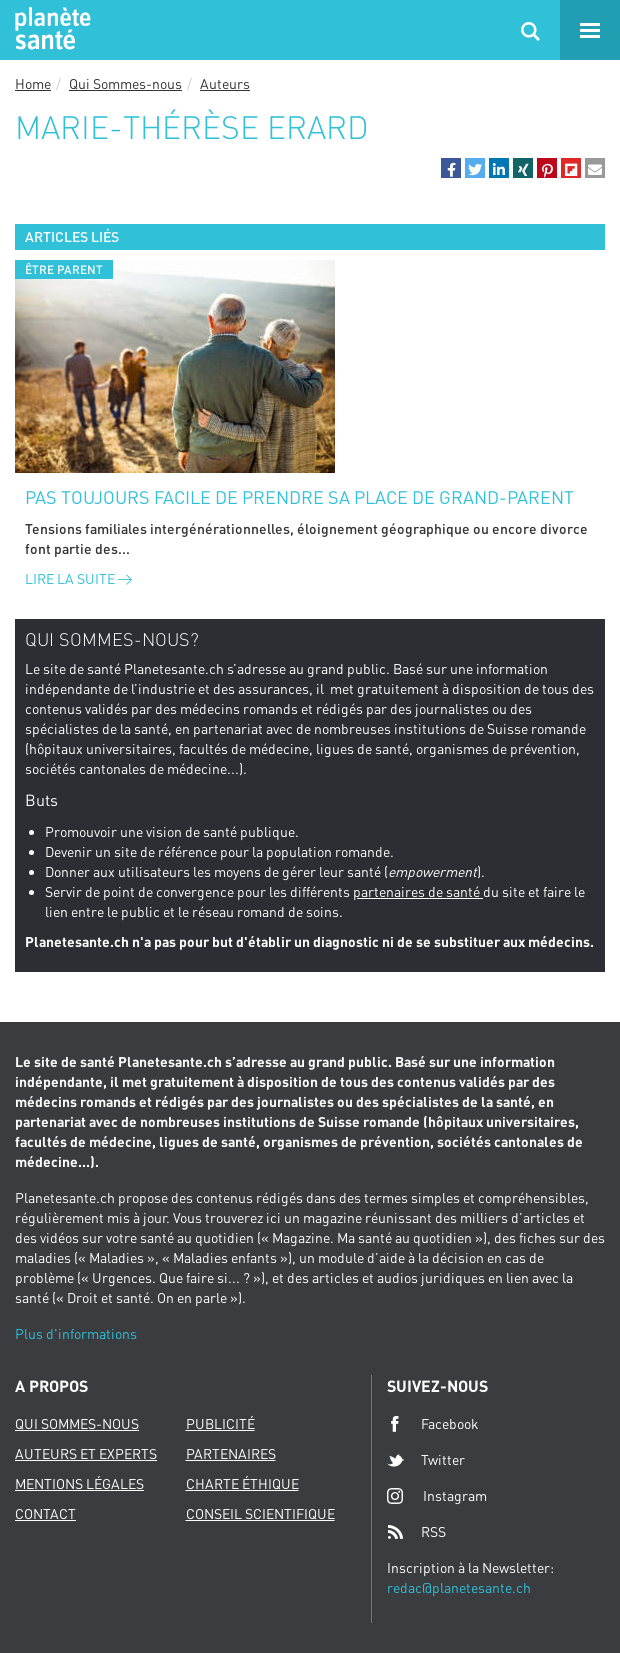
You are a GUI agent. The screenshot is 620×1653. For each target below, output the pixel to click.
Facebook (433, 1424)
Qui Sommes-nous (125, 83)
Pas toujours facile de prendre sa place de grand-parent (299, 497)
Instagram (437, 1495)
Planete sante (50, 30)
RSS (416, 1532)
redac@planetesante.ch (459, 1587)
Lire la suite (78, 578)
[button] (451, 168)
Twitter (426, 1460)
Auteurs (225, 83)
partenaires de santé (418, 891)
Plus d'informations (76, 1333)
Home (33, 83)
